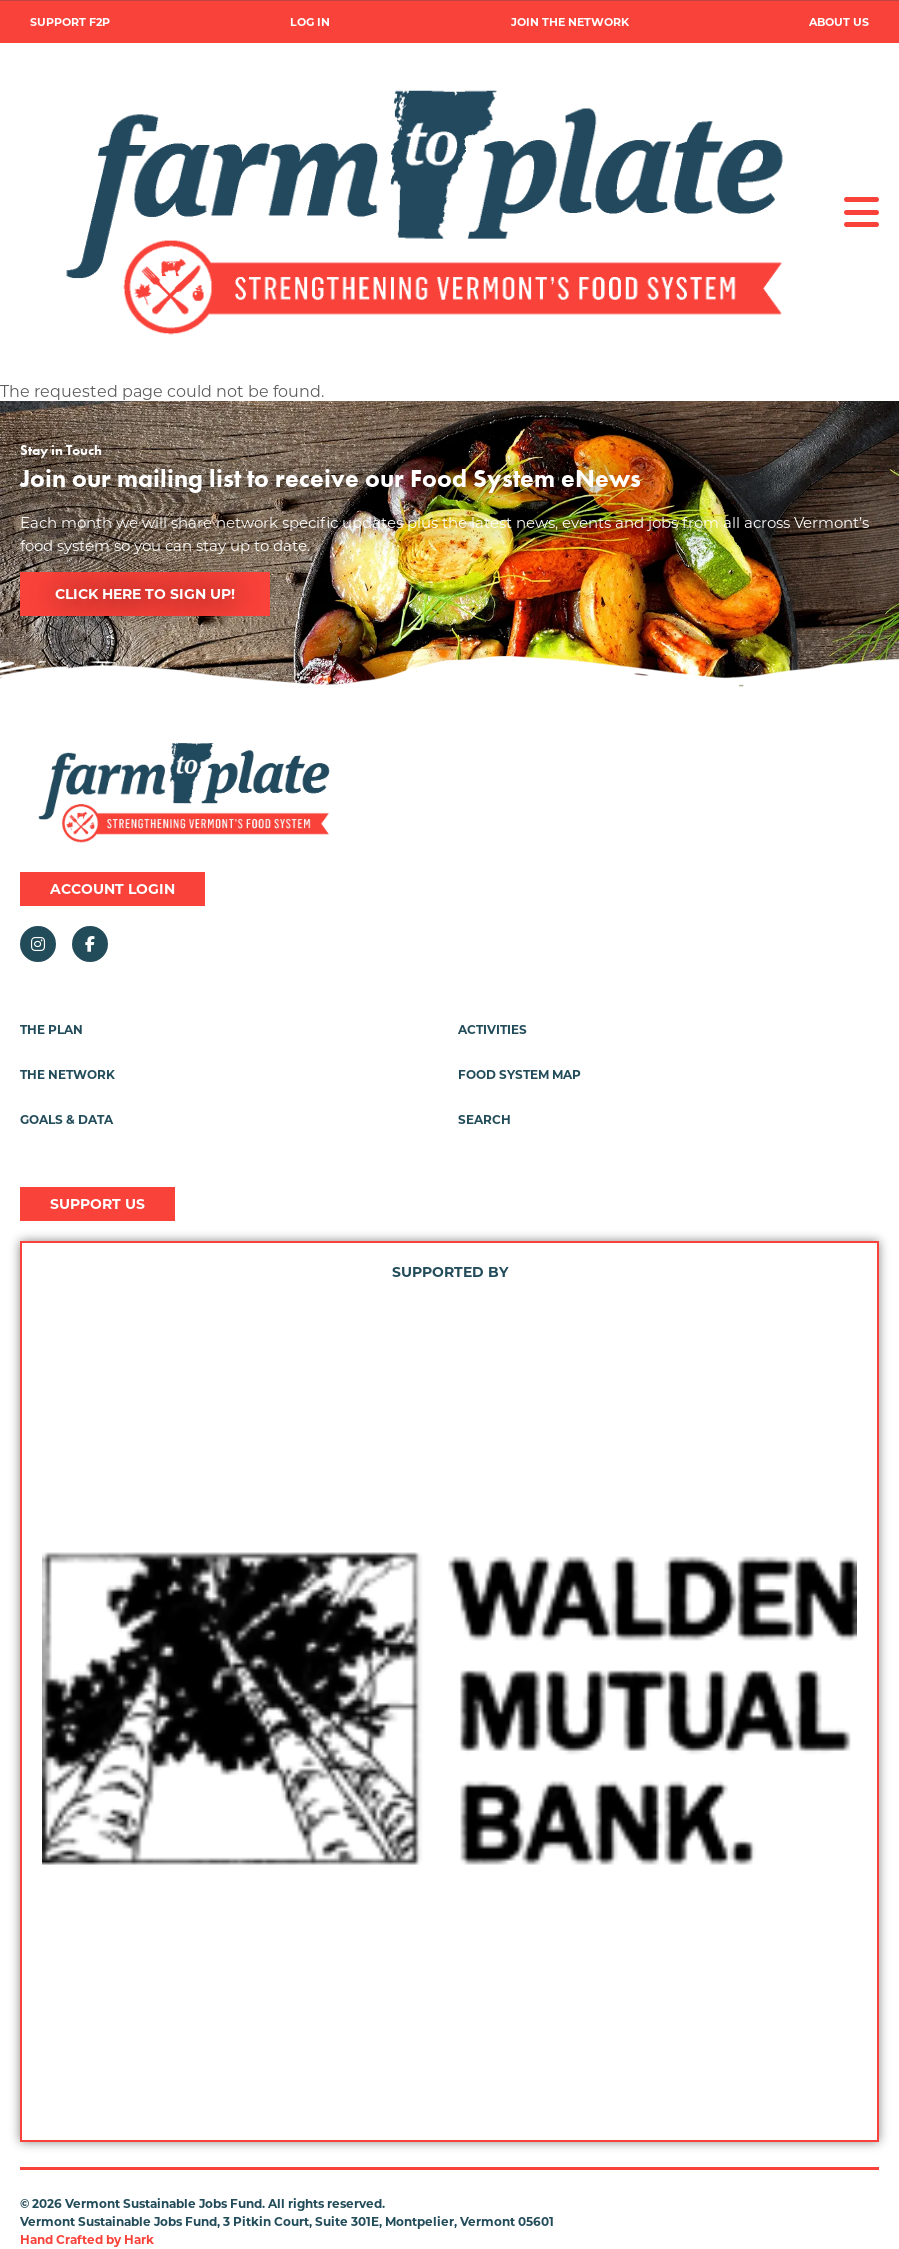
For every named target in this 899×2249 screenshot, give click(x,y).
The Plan (51, 1029)
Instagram (38, 944)
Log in (310, 22)
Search (484, 1119)
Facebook (90, 944)
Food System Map (519, 1074)
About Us (839, 22)
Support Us (97, 1204)
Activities (492, 1029)
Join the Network (570, 22)
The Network (67, 1074)
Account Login (112, 889)
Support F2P (70, 22)
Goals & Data (66, 1119)
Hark (139, 2239)
